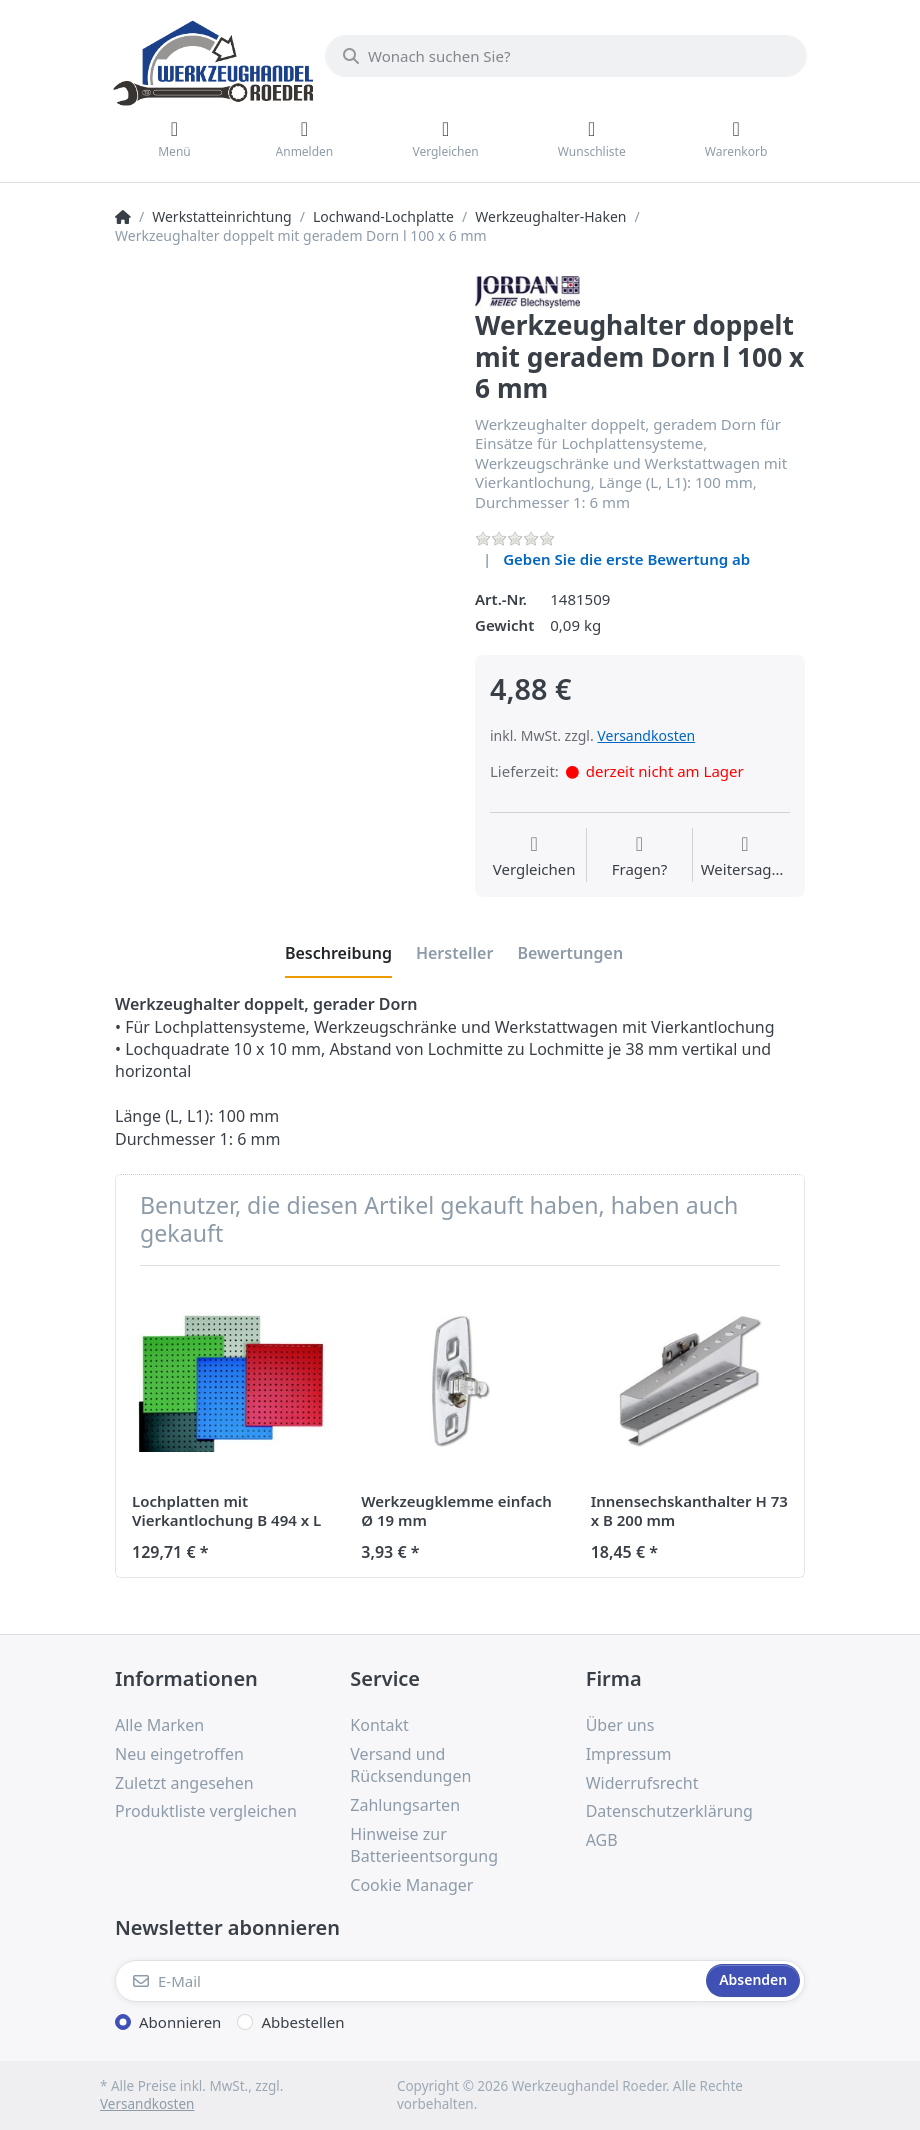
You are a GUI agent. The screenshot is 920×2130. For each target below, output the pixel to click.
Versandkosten (646, 735)
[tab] (338, 954)
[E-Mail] (408, 1981)
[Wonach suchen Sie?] (566, 56)
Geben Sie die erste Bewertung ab (626, 559)
